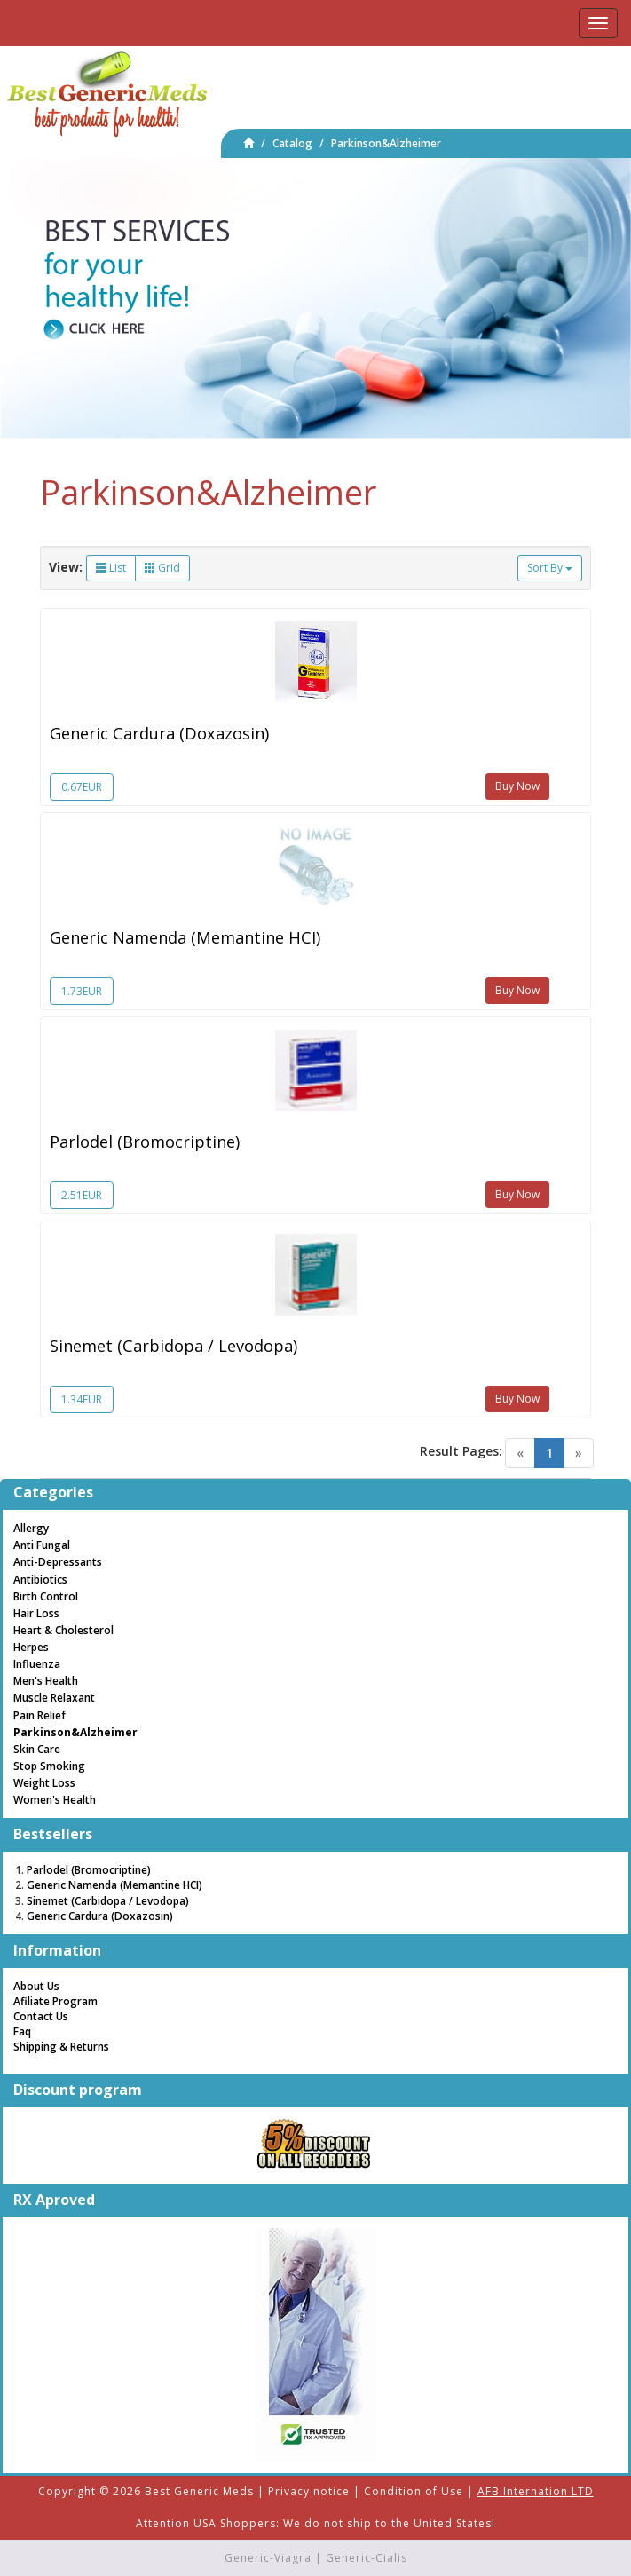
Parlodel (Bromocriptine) (145, 1141)
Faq (22, 2031)
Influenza (36, 1663)
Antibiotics (40, 1579)
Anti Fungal (41, 1545)
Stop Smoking (49, 1766)
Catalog (292, 143)
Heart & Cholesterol (63, 1630)
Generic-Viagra (268, 2557)
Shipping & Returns (61, 2046)
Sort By (549, 567)
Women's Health (54, 1799)
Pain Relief (39, 1715)
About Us (36, 1986)
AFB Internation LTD (535, 2491)
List (111, 567)
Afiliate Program (55, 2001)
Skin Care (36, 1749)
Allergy (31, 1528)
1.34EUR (81, 1399)
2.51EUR (81, 1195)
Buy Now (517, 786)
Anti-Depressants (57, 1561)
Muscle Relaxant (54, 1697)
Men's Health (45, 1680)
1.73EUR (81, 991)
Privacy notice (309, 2491)
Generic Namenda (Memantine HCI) (185, 937)
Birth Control (45, 1596)
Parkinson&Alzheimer (386, 143)
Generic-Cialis (366, 2557)
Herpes (31, 1647)
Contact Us (40, 2016)
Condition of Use (413, 2491)
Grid (162, 567)
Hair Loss (36, 1613)
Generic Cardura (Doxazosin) (159, 733)
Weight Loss (44, 1782)
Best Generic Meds (199, 2491)
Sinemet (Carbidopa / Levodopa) (173, 1345)
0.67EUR (81, 786)
